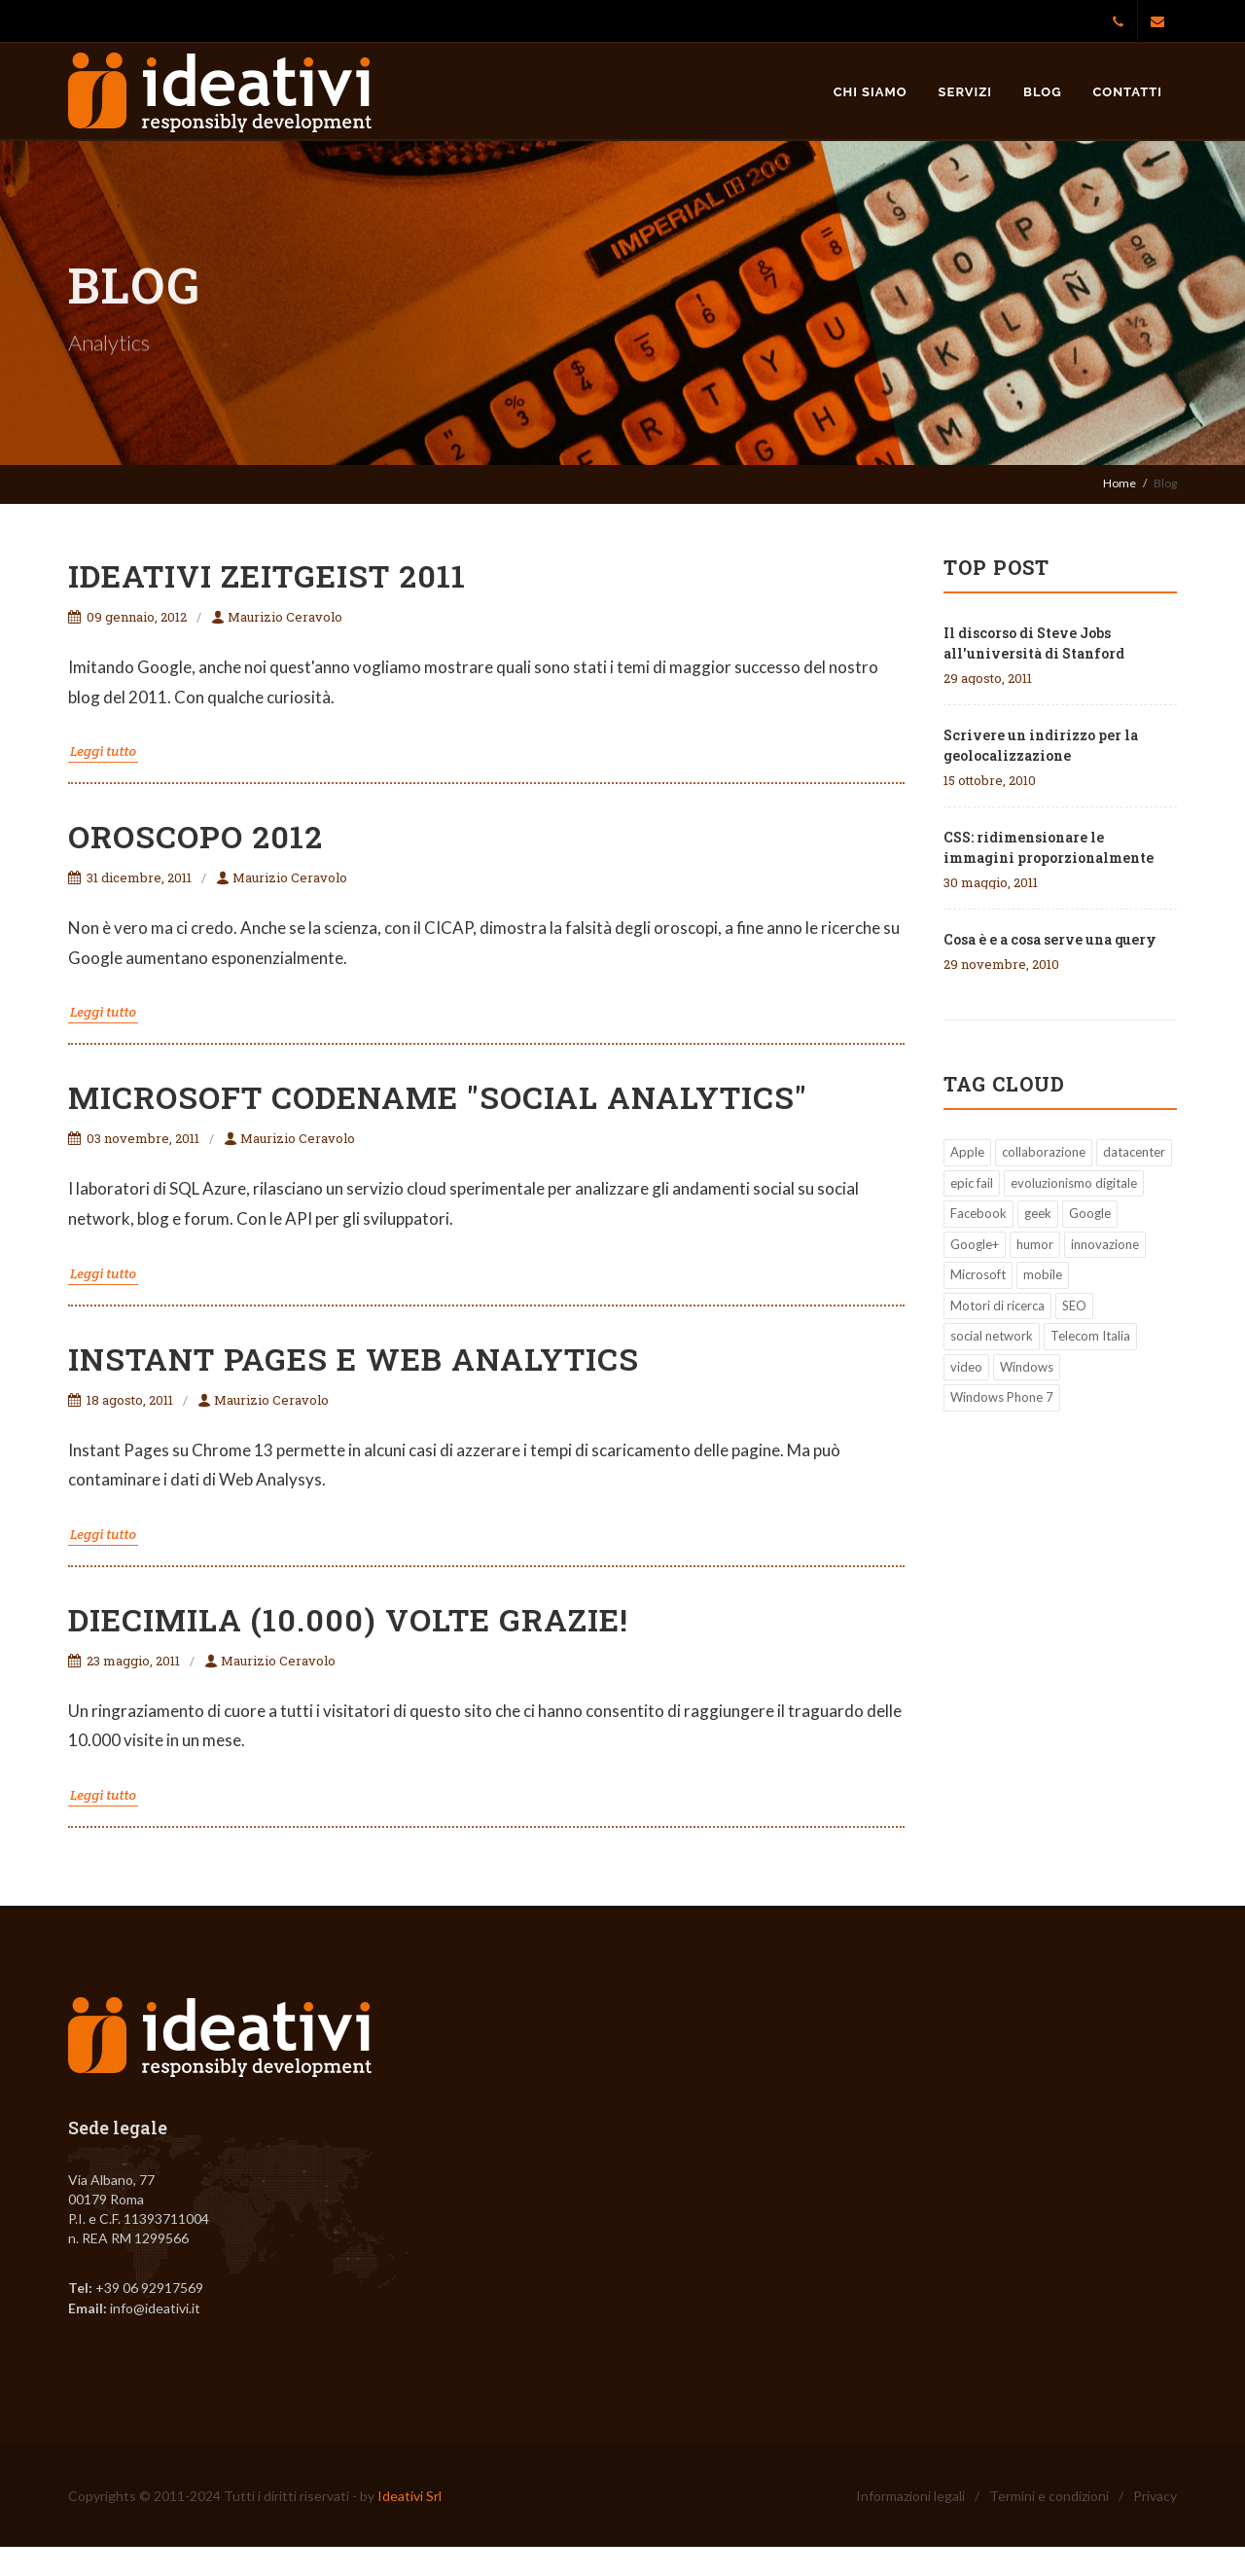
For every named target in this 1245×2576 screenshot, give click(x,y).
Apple (967, 1152)
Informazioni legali (910, 2495)
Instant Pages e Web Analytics (353, 1358)
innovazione (1105, 1244)
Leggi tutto (103, 751)
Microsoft (978, 1274)
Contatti (1127, 92)
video (966, 1367)
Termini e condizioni (1049, 2495)
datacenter (1134, 1152)
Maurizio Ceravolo (276, 617)
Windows (1026, 1367)
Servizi (966, 92)
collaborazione (1043, 1152)
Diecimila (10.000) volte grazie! (348, 1619)
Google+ (974, 1244)
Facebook (978, 1213)
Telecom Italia (1090, 1335)
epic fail (971, 1183)
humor (1034, 1244)
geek (1037, 1213)
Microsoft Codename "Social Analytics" (437, 1097)
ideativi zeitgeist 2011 (267, 575)
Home (1119, 483)
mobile (1042, 1274)
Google (1090, 1213)
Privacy (1155, 2495)
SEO (1074, 1305)
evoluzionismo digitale (1074, 1183)
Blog (1042, 92)
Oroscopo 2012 (195, 836)
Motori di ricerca (997, 1305)
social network (991, 1335)
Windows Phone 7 (1001, 1397)
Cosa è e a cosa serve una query (1049, 939)
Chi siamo (870, 92)
